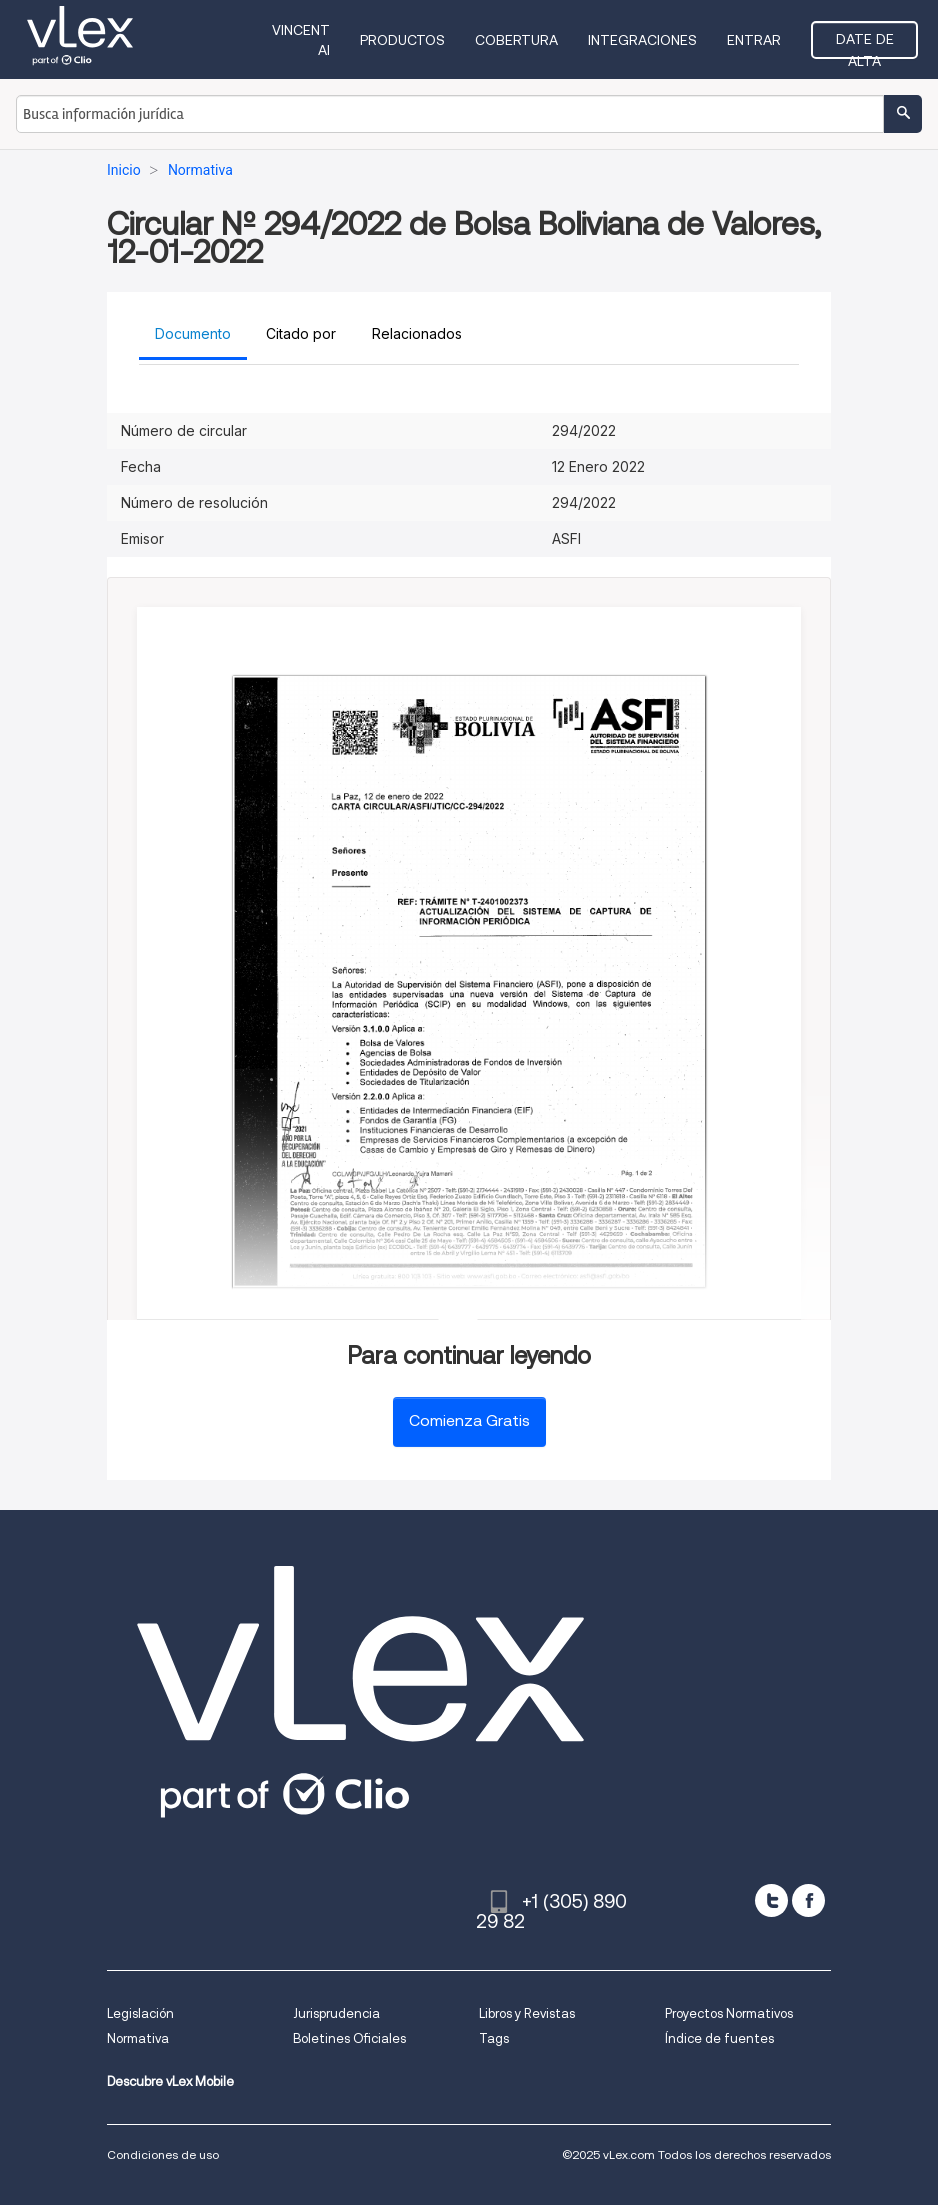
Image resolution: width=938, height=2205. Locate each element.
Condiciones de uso (163, 2154)
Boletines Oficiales (349, 2038)
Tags (494, 2038)
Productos (402, 40)
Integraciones (642, 40)
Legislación (140, 2013)
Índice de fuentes (719, 2038)
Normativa (138, 2038)
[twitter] (771, 1900)
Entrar (754, 40)
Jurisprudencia (336, 2013)
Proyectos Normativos (729, 2013)
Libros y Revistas (527, 2013)
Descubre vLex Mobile (170, 2081)
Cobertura (516, 40)
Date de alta (865, 45)
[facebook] (808, 1900)
